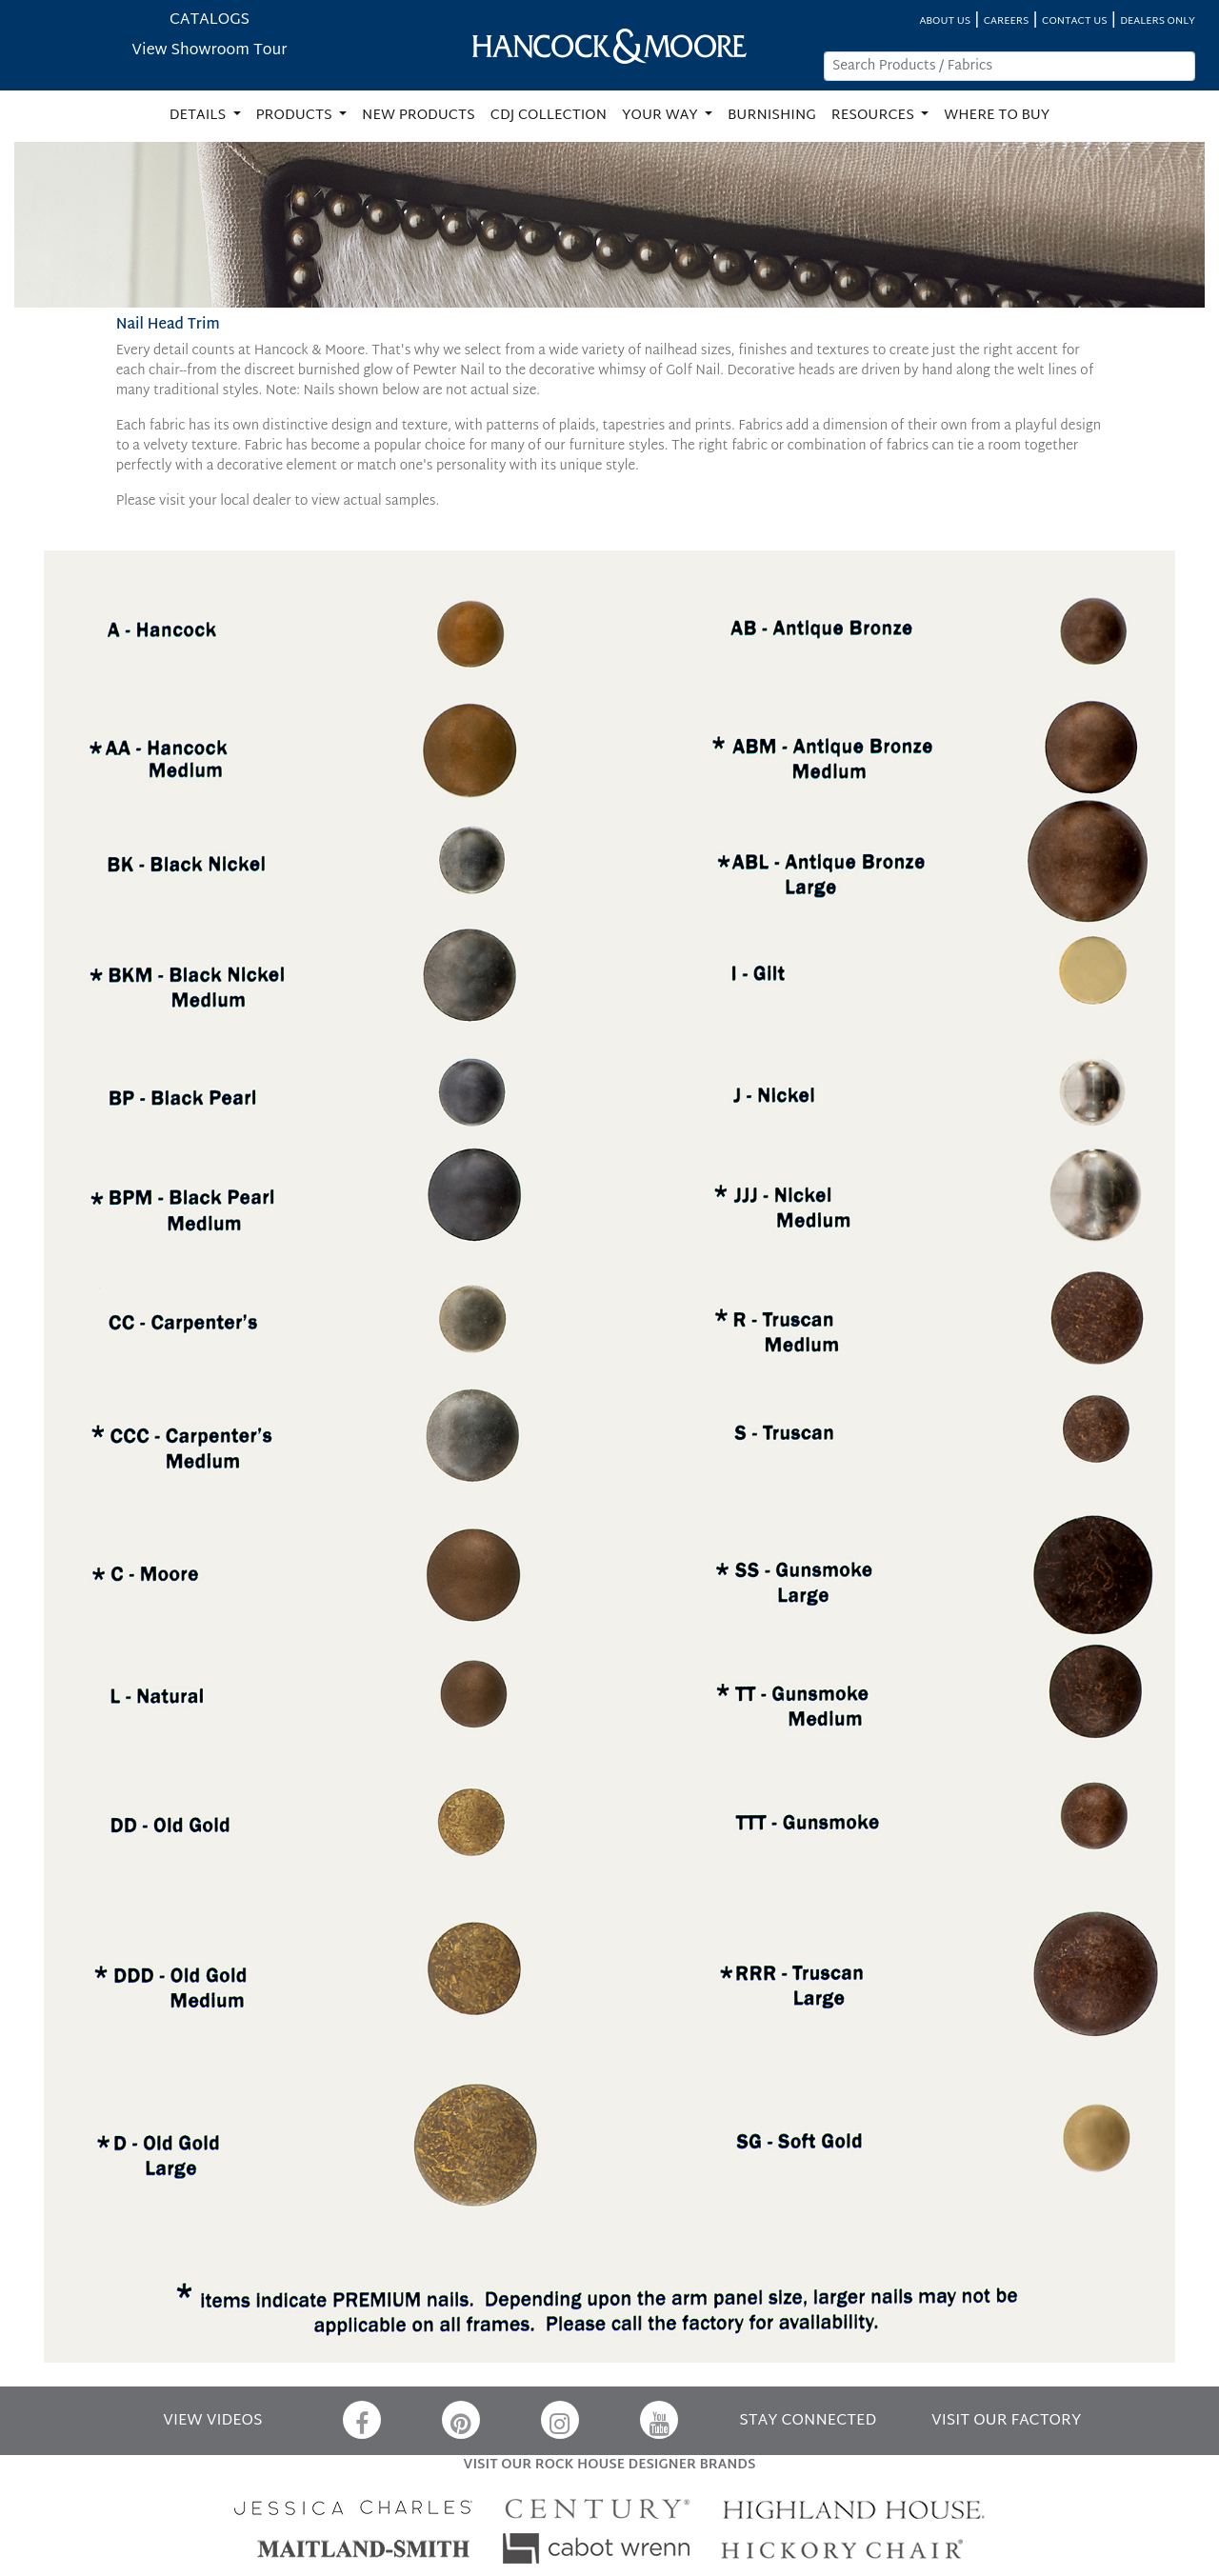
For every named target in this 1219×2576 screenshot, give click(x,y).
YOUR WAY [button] (661, 116)
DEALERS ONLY (1157, 21)
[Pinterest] (461, 2420)
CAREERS (1006, 21)
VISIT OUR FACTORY (1006, 2421)
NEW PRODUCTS (418, 116)
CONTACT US (1074, 21)
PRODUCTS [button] (296, 116)
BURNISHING (772, 116)
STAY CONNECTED (807, 2421)
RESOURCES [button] (874, 116)
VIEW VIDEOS (212, 2421)
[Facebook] (362, 2420)
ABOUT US (944, 21)
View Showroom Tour (209, 51)
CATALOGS (210, 20)
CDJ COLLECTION (548, 116)
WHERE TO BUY (996, 116)
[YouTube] (659, 2420)
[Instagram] (560, 2420)
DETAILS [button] (200, 116)
